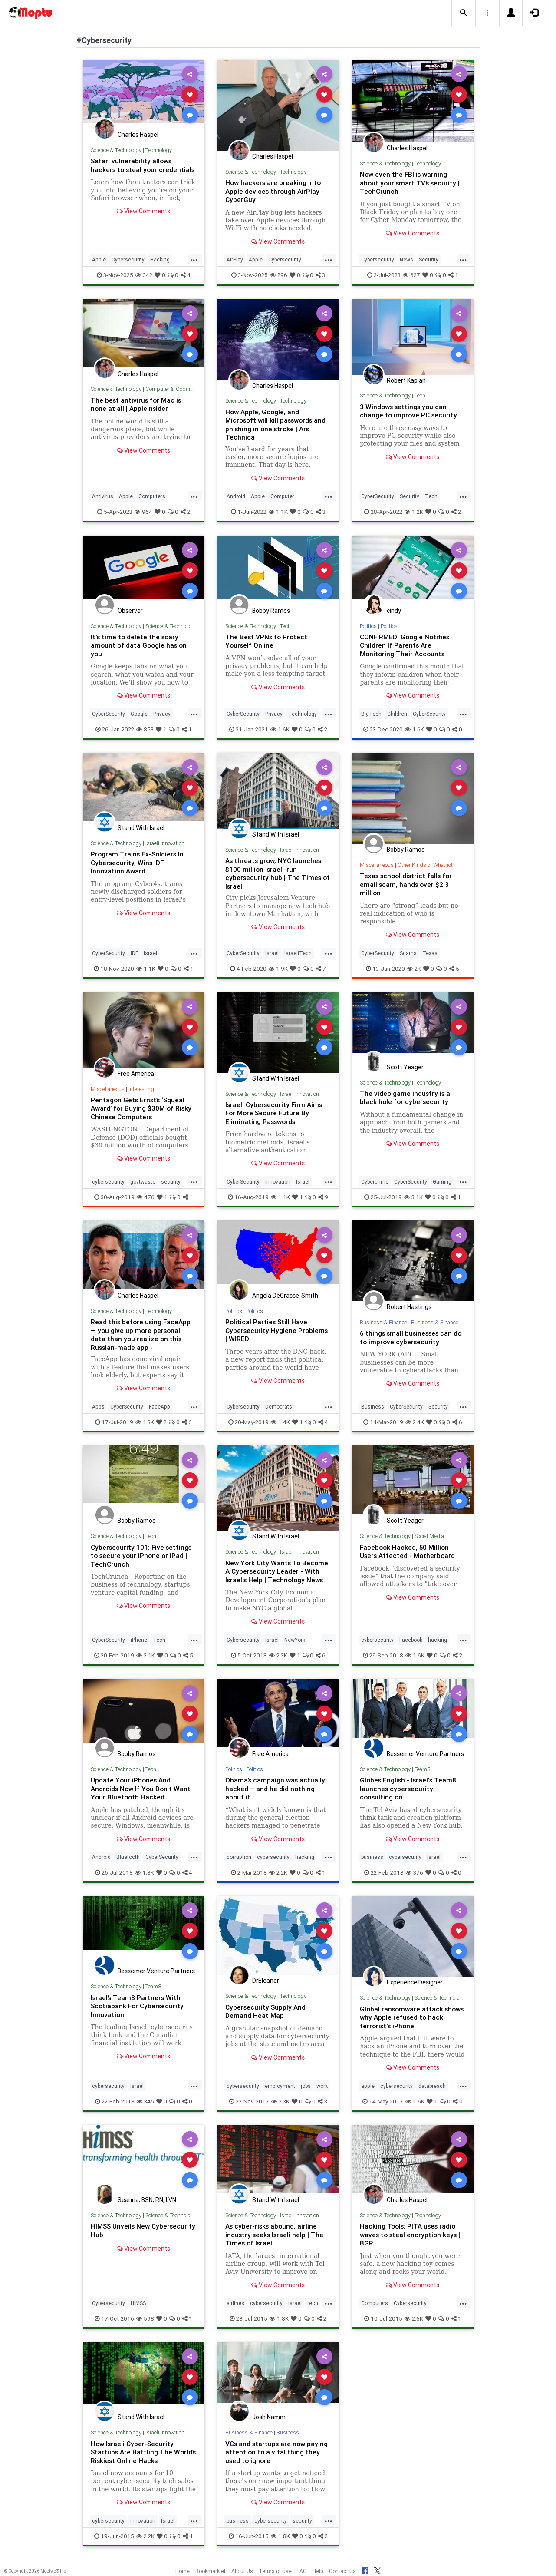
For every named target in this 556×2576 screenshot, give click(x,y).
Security (428, 259)
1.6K (280, 728)
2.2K (278, 1878)
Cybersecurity (128, 259)
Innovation (277, 1180)
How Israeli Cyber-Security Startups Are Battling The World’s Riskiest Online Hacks (138, 2456)
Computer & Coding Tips (176, 388)
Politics (368, 625)
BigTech (371, 713)
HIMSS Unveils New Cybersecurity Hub (121, 2234)
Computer (282, 496)
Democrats (278, 1405)
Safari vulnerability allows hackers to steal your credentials (132, 169)
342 (143, 274)
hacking (437, 1645)
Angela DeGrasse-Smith (285, 1294)
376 (414, 1878)
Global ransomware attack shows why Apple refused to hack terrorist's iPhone (405, 2022)
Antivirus (102, 496)
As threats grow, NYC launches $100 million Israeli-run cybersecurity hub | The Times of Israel (275, 872)
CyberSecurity (377, 496)
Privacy (162, 713)
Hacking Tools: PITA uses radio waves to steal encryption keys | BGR (412, 2239)
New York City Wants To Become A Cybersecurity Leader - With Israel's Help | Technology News (277, 1573)
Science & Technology (116, 150)
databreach (432, 2090)
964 (143, 511)
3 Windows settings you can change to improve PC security (409, 410)
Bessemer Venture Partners (425, 1759)
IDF (134, 951)
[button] (463, 13)
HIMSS (138, 2307)
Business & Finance (384, 1320)
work (322, 2090)
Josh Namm (269, 2421)
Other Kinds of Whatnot (427, 864)
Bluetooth (128, 1862)
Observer (130, 610)
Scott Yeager (405, 1066)
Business (372, 1405)
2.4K (414, 1420)
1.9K (278, 967)
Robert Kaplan (406, 380)
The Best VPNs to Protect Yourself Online (267, 640)
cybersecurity (108, 1180)
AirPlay (235, 259)
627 (411, 274)
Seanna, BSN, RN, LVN (147, 2205)
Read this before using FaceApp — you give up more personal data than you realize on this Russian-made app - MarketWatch (142, 1337)
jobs (306, 2090)
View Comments (143, 219)
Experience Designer (415, 1988)
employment (280, 2090)
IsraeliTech (298, 951)
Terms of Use (275, 2571)
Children (397, 713)
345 (145, 2106)
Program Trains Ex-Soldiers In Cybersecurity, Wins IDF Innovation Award (138, 861)
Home (182, 2571)
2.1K (145, 1661)
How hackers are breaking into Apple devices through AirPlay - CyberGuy (275, 190)
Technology (159, 150)
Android (236, 496)
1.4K (280, 1420)
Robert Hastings (409, 1305)
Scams (408, 951)
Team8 (423, 1775)
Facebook (410, 1645)
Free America (136, 1072)
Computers (151, 496)
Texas (430, 951)
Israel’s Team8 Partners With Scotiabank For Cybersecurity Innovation (139, 2011)
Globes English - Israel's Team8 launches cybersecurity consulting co (410, 1793)
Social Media (431, 1534)
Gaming (442, 1180)
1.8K (144, 1878)
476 (146, 1195)
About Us (242, 2571)
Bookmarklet (210, 2571)
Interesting (142, 1087)
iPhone (139, 1645)
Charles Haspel (138, 135)
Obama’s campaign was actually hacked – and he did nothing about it (276, 1793)
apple (368, 2090)
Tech (420, 395)
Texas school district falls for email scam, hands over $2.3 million (408, 883)
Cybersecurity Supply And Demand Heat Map (266, 2016)
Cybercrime (374, 1180)
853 (145, 728)
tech (312, 2307)
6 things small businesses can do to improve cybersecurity (408, 1335)
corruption (239, 1862)
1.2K (414, 511)
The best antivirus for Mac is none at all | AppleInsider (137, 403)
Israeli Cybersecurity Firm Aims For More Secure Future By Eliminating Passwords (275, 1111)
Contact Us (342, 2571)
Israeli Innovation (166, 842)
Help (318, 2571)
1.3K (144, 1420)
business (372, 1862)
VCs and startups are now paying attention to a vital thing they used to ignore (276, 2456)
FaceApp (159, 1405)
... (194, 258)
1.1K (278, 511)
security (171, 1180)
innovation (142, 2524)
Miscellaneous (377, 864)
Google (139, 713)
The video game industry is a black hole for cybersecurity (406, 1096)
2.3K (278, 1661)
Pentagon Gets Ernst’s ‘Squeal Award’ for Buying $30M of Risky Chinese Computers (143, 1106)
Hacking (160, 259)
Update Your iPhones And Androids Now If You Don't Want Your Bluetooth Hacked (142, 1793)
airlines (235, 2307)
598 (145, 2323)
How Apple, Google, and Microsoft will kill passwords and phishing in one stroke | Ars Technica (275, 423)
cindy (394, 610)
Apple (99, 259)
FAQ (302, 2571)
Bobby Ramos (271, 610)
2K (414, 967)
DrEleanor (265, 1986)
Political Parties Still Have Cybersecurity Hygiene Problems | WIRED (277, 1328)
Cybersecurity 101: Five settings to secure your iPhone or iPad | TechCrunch (143, 1553)
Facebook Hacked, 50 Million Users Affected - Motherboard (409, 1549)
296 (278, 274)
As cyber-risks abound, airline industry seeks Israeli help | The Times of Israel (276, 2239)
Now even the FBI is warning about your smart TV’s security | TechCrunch (412, 182)
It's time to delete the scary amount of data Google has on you (140, 644)
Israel (150, 951)
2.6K (414, 2323)
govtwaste (142, 1180)
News (406, 259)
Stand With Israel (141, 827)
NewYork (294, 1645)
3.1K (413, 1195)
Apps (98, 1405)
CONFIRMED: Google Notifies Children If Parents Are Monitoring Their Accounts (406, 644)
